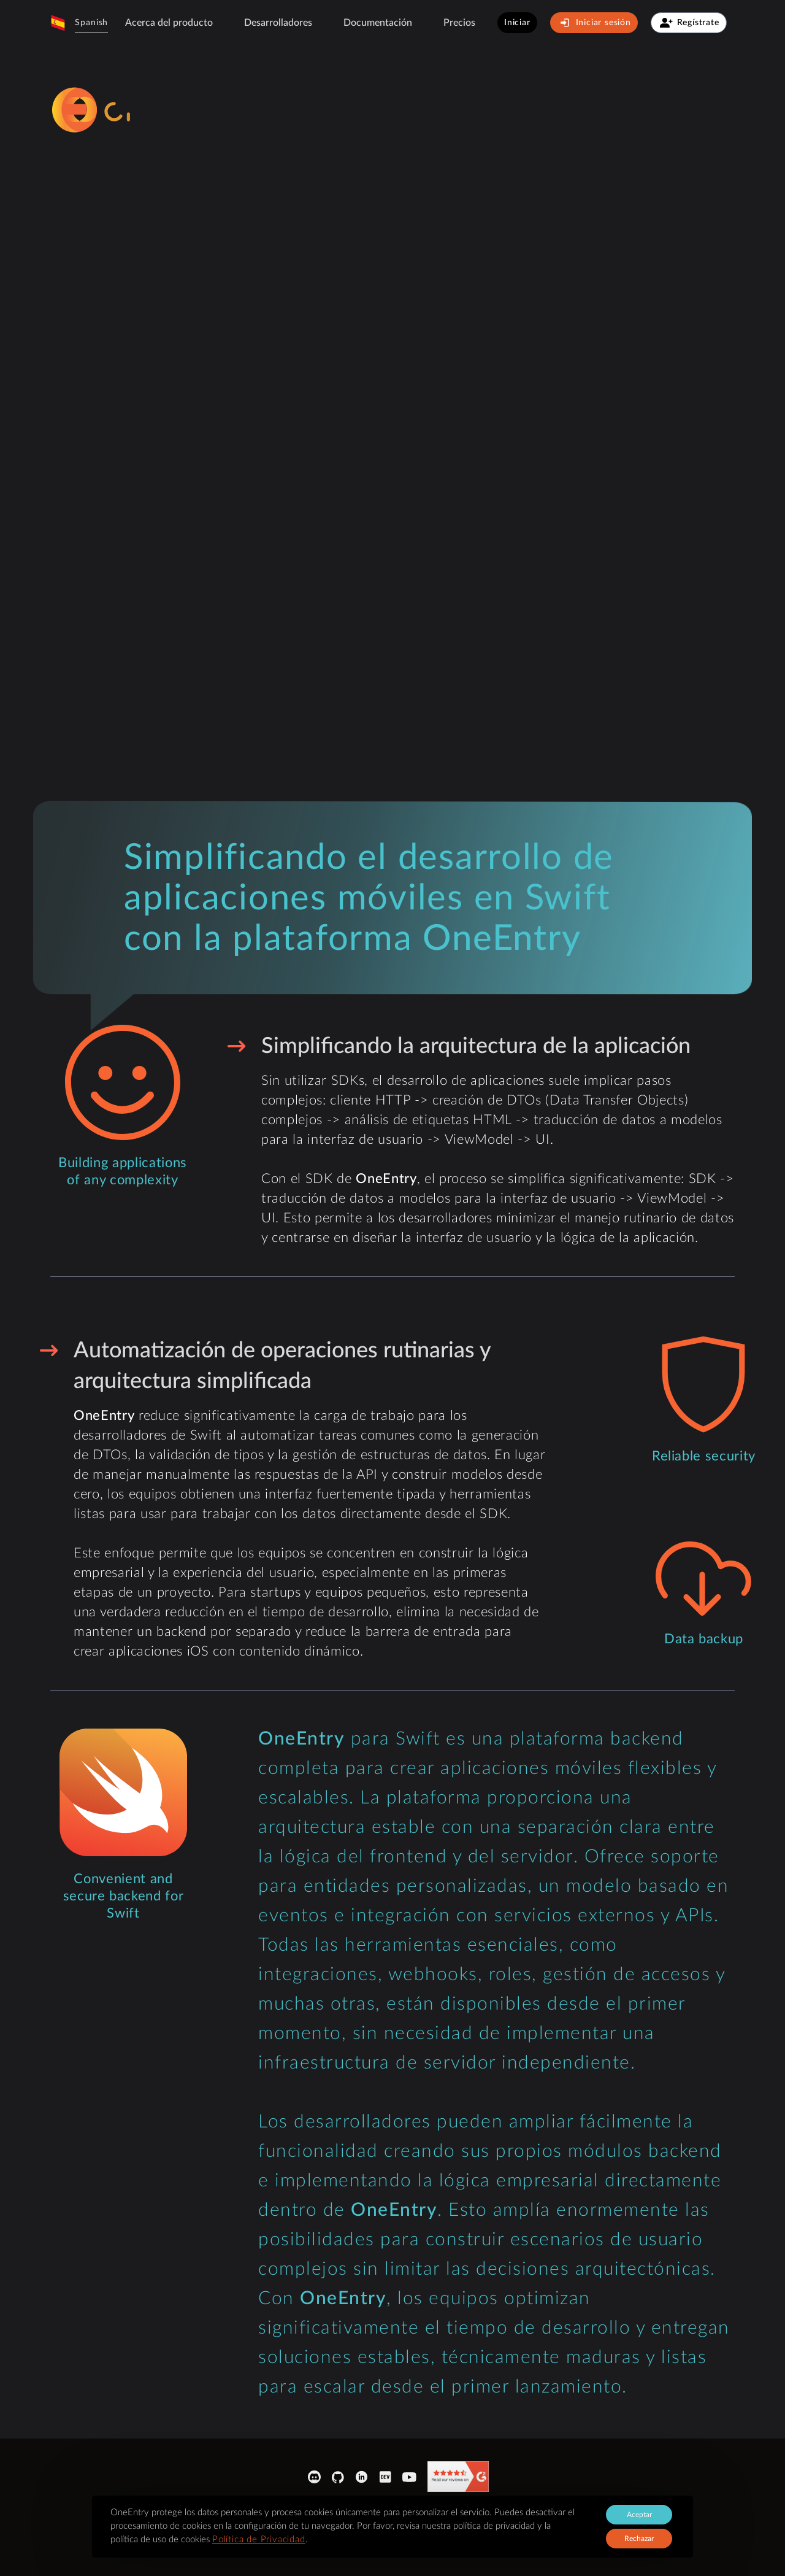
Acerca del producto (169, 23)
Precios (459, 23)
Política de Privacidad (258, 2539)
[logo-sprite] (148, 110)
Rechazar (639, 2538)
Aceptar (639, 2514)
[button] (79, 23)
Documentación (377, 23)
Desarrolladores (278, 23)
